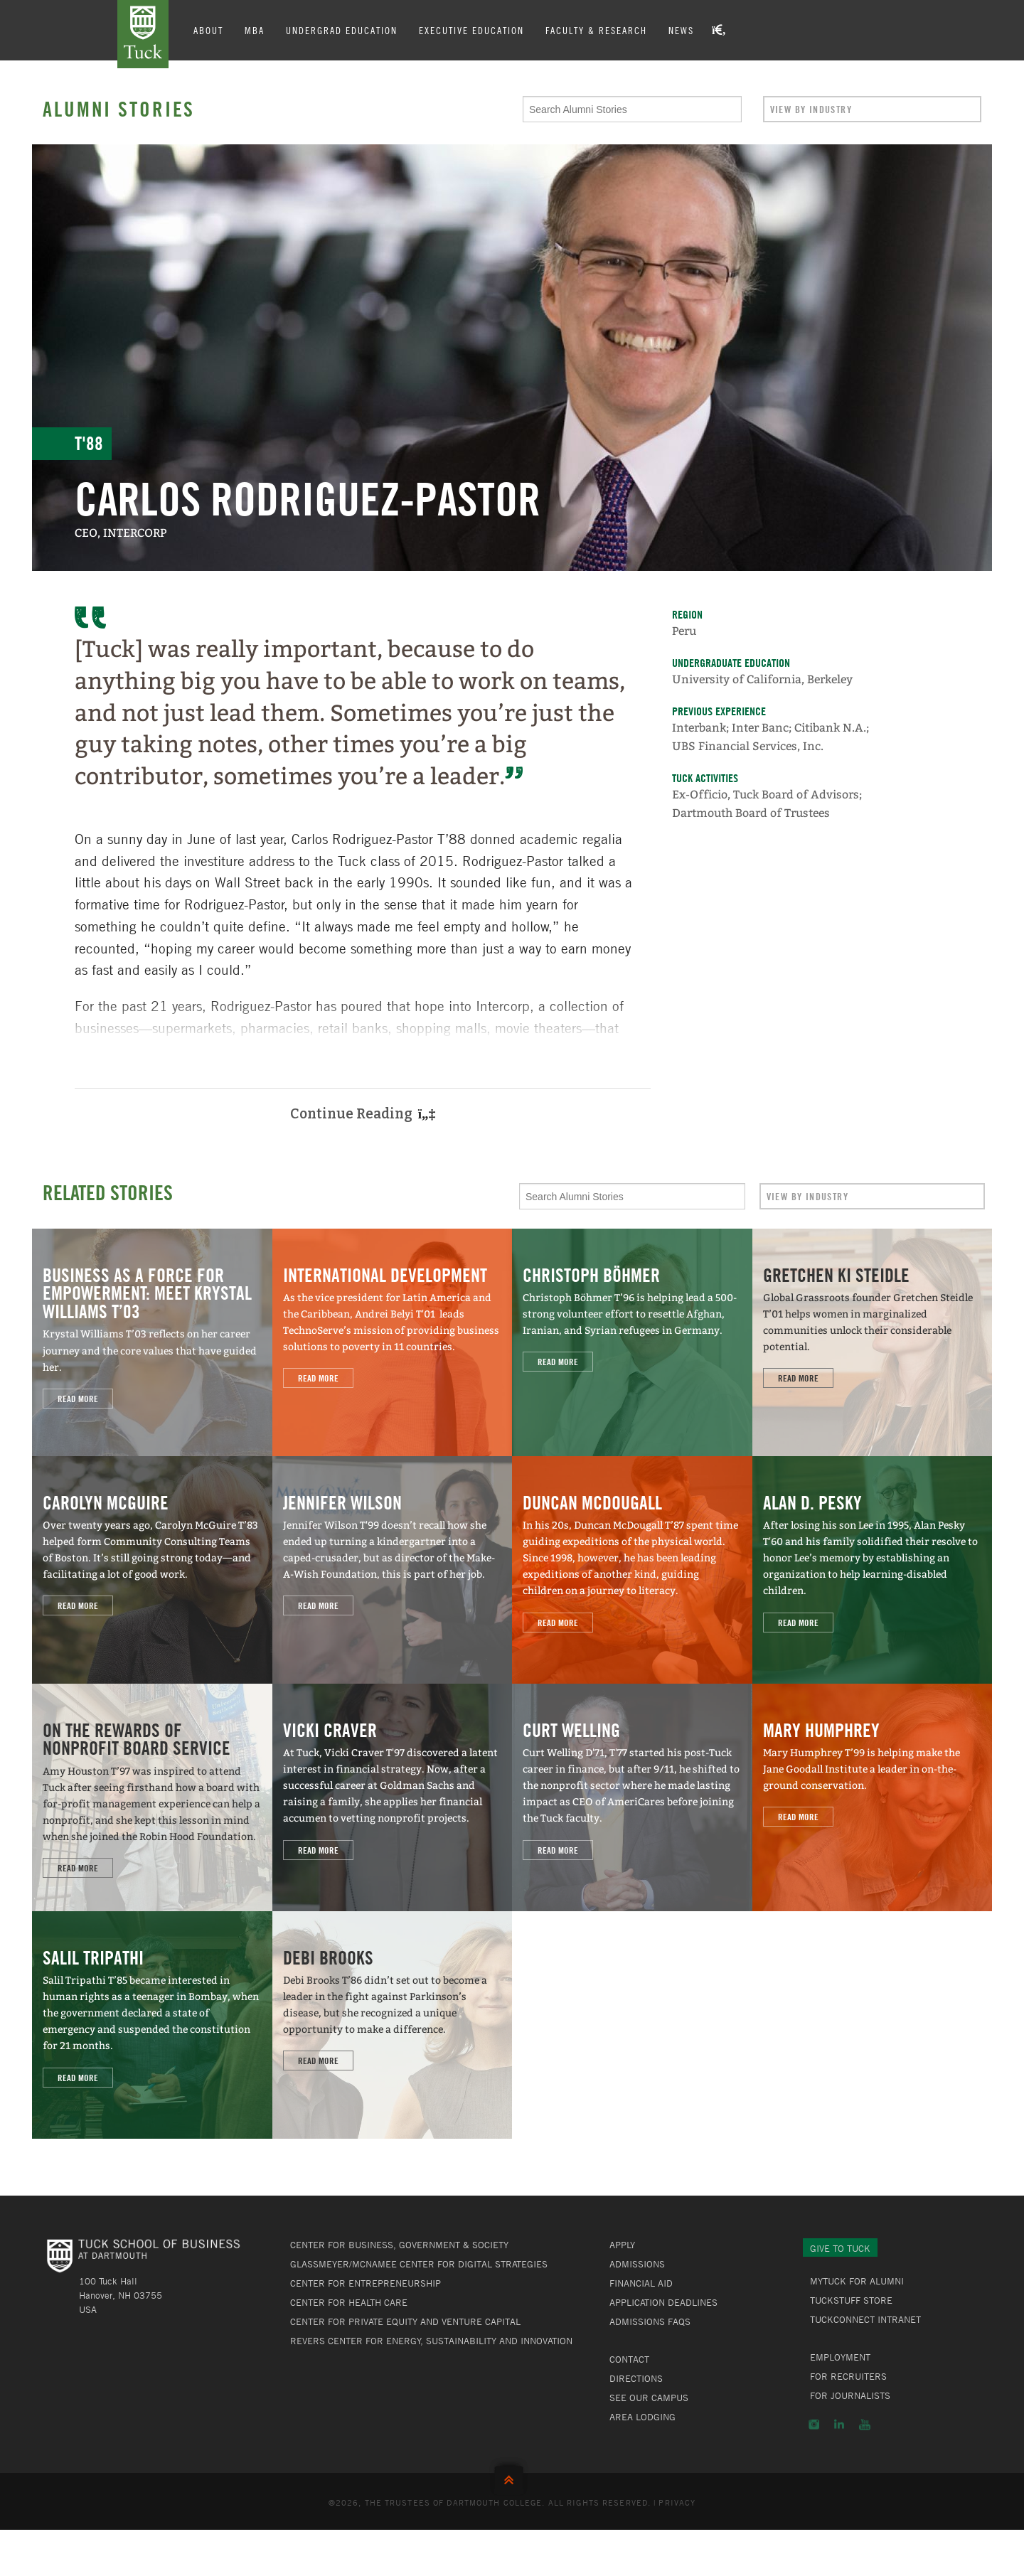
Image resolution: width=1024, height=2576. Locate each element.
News (681, 29)
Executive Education (471, 29)
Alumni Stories (119, 109)
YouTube (864, 2424)
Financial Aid (641, 2283)
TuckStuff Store (851, 2300)
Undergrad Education (342, 29)
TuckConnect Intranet (865, 2319)
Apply (622, 2244)
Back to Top (512, 2476)
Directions (636, 2378)
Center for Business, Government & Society (399, 2244)
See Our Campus (648, 2397)
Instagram (814, 2424)
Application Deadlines (663, 2302)
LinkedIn (839, 2424)
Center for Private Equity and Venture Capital (405, 2321)
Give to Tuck (840, 2248)
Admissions (637, 2264)
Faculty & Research (596, 29)
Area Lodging (642, 2416)
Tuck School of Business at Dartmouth (143, 34)
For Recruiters (848, 2376)
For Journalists (850, 2395)
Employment (840, 2357)
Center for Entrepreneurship (365, 2283)
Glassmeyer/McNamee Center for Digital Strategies (419, 2264)
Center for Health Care (348, 2302)
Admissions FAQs (649, 2321)
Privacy (676, 2502)
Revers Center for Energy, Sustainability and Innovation (431, 2340)
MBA (255, 29)
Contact (629, 2359)
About (208, 29)
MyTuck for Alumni (857, 2281)
